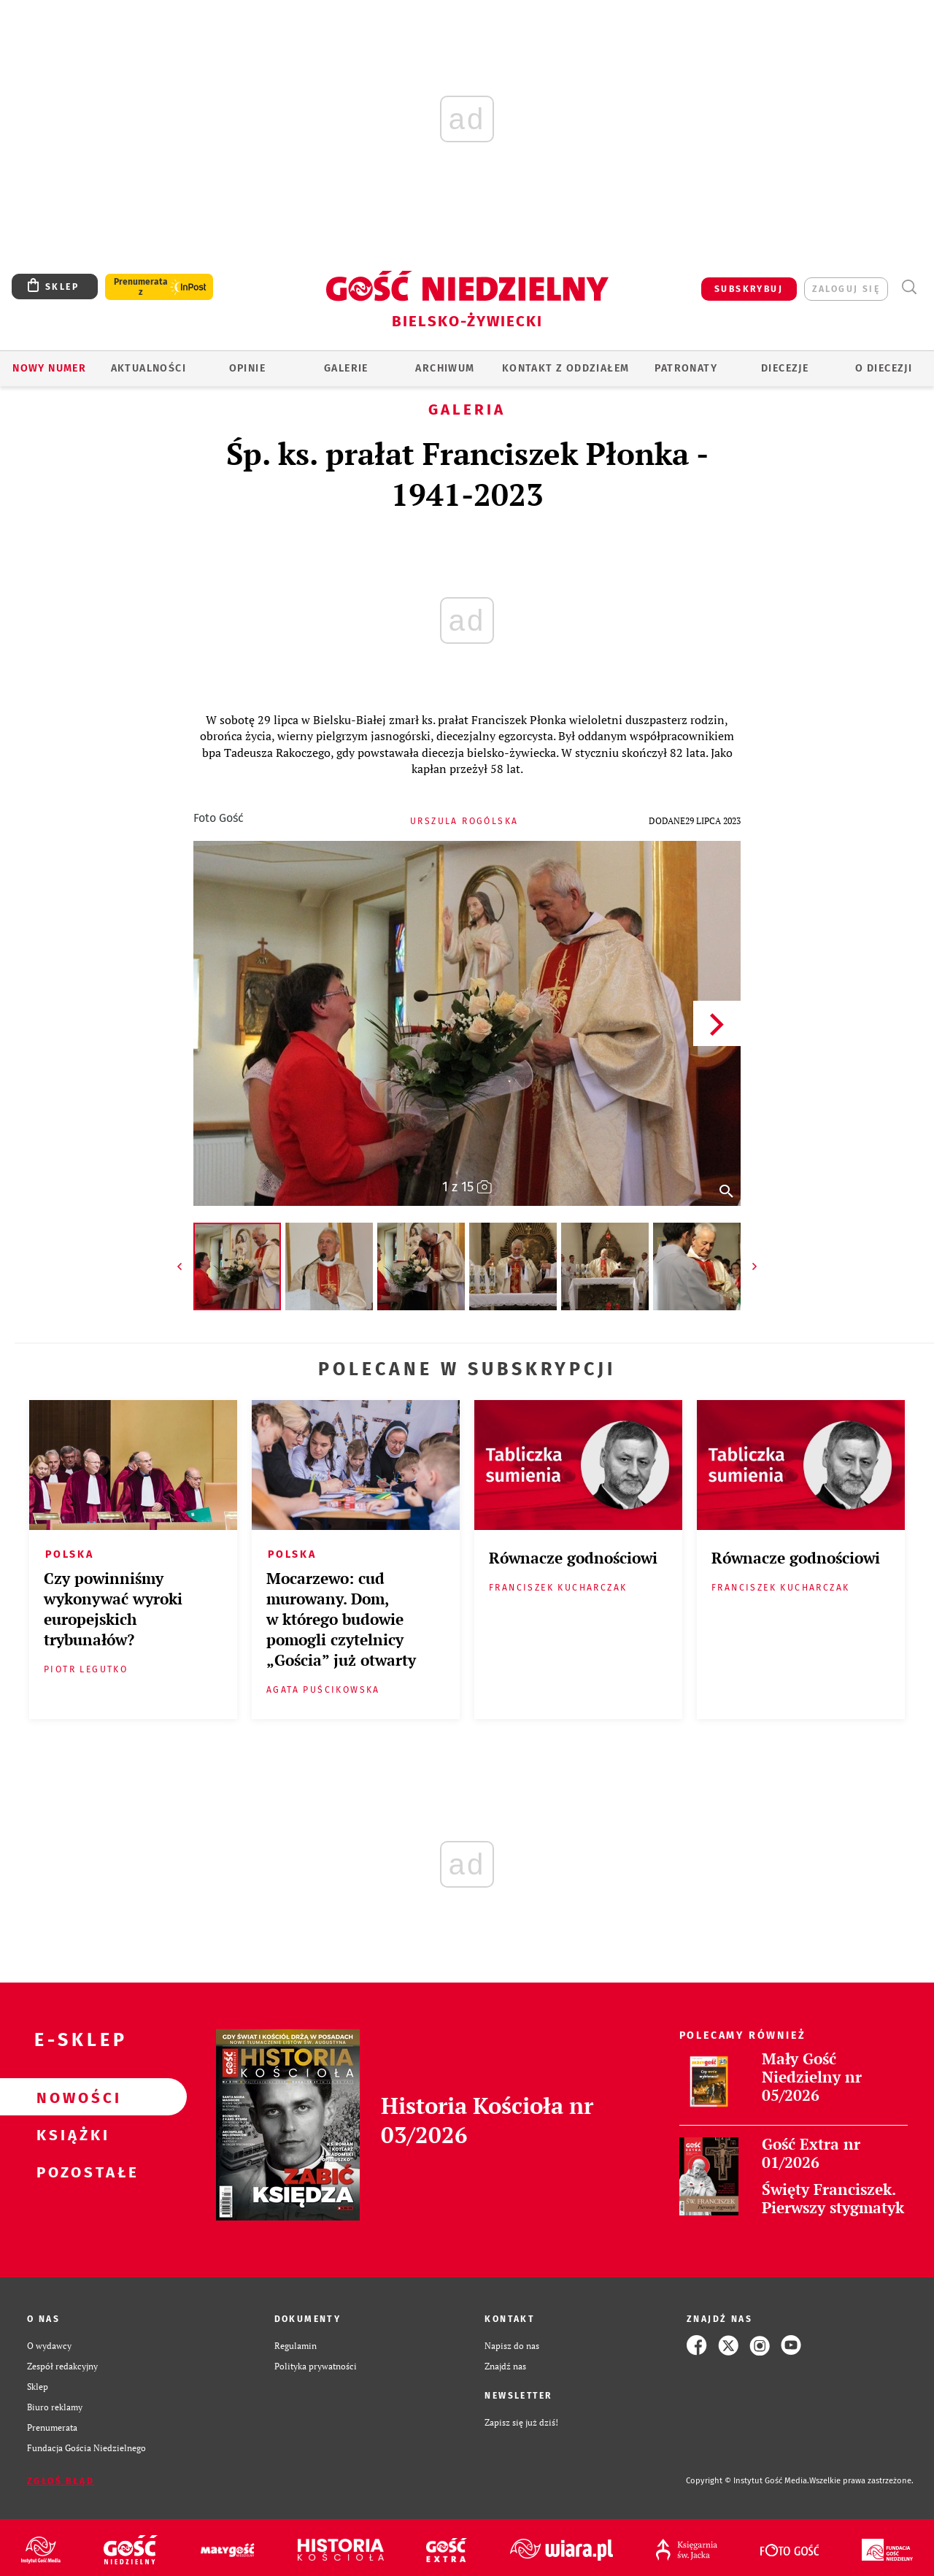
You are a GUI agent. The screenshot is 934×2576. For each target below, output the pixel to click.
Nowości (70, 2097)
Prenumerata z (141, 287)
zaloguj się (846, 289)
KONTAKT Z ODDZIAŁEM (566, 368)
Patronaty (686, 368)
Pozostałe (70, 2172)
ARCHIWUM (444, 368)
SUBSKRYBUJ (748, 289)
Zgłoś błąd (60, 2481)
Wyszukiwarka (908, 287)
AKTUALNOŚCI (148, 368)
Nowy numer (49, 368)
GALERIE (346, 368)
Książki (70, 2134)
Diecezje (784, 368)
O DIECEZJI (883, 368)
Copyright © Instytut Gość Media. (747, 2480)
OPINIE (247, 368)
